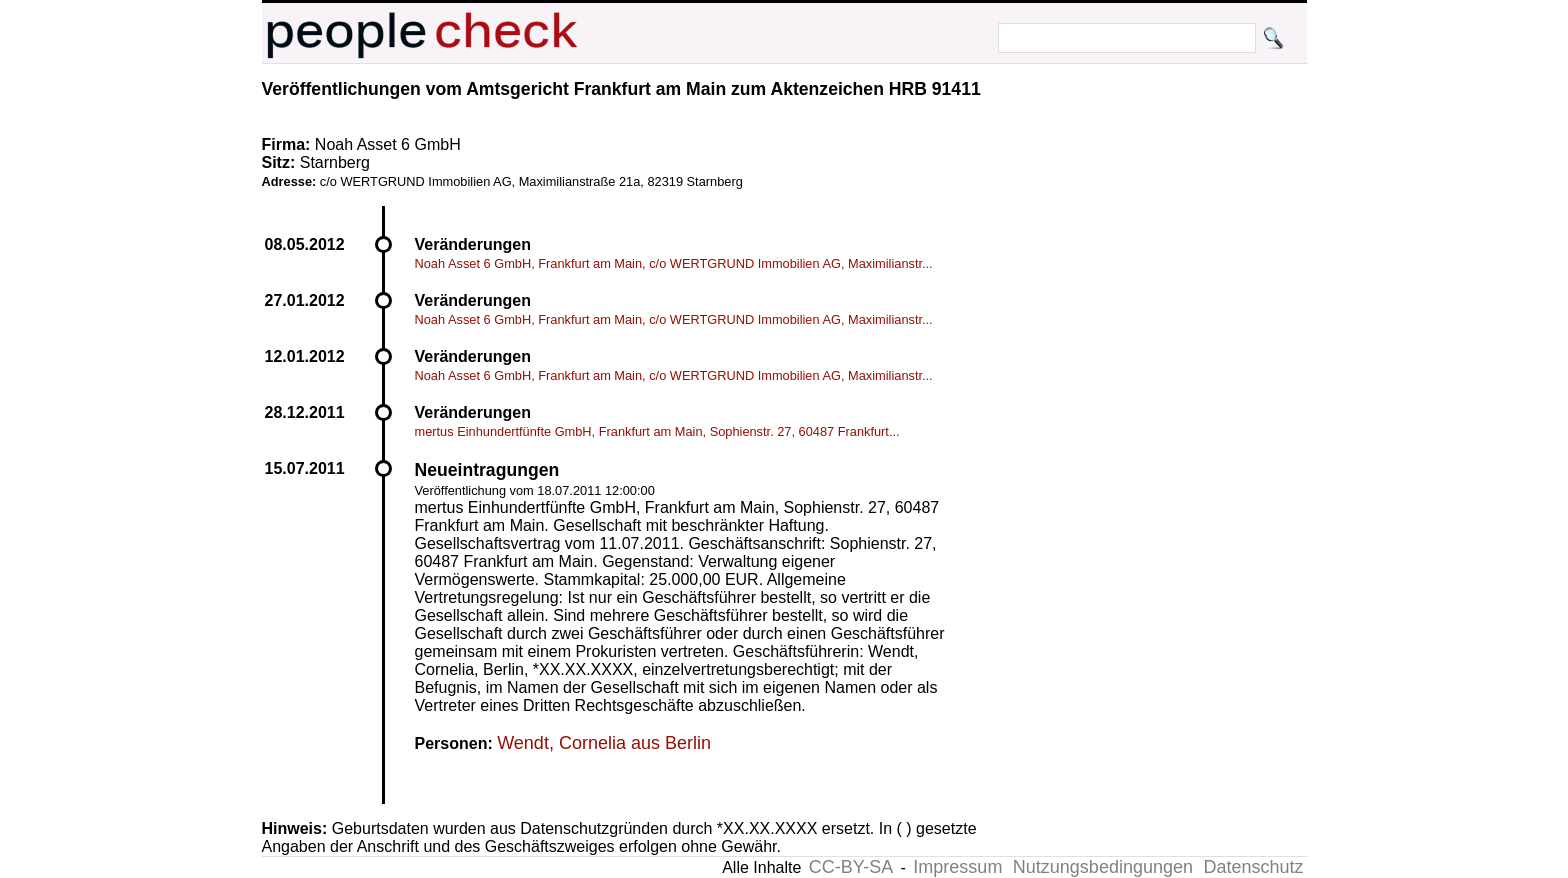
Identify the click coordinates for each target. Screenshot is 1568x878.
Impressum (957, 867)
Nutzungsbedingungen (1103, 867)
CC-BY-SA (851, 867)
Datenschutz (1253, 867)
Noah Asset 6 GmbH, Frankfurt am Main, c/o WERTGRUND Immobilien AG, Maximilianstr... (674, 263)
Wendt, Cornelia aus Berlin (604, 743)
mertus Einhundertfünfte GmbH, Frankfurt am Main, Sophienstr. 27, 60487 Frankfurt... (657, 431)
